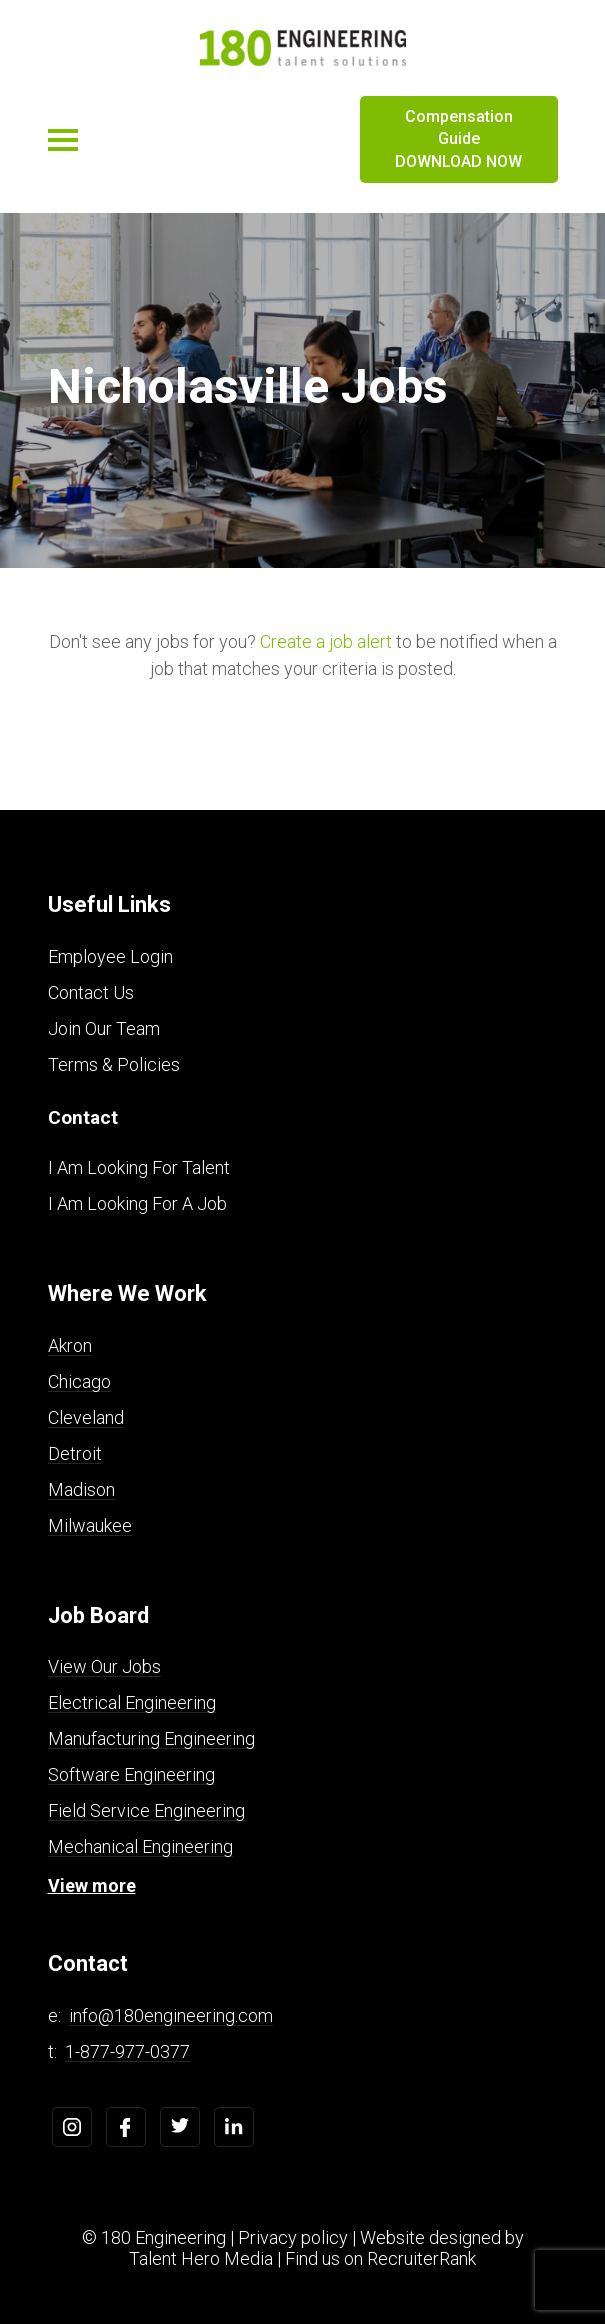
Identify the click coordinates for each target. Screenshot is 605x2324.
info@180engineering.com (171, 2015)
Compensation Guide (459, 140)
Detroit (75, 1453)
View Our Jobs (104, 1666)
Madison (81, 1489)
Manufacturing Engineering (151, 1738)
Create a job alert (326, 641)
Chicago (79, 1381)
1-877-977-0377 (127, 2051)
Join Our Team (104, 1028)
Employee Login (110, 956)
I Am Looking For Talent (139, 1167)
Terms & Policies (114, 1064)
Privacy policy (293, 2237)
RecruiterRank (421, 2258)
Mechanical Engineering (140, 1846)
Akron (70, 1345)
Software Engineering (131, 1774)
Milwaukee (90, 1525)
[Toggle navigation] (63, 140)
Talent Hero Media (201, 2258)
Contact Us (91, 992)
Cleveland (86, 1417)
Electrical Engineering (132, 1702)
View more (92, 1885)
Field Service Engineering (146, 1810)
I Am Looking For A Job (137, 1203)
